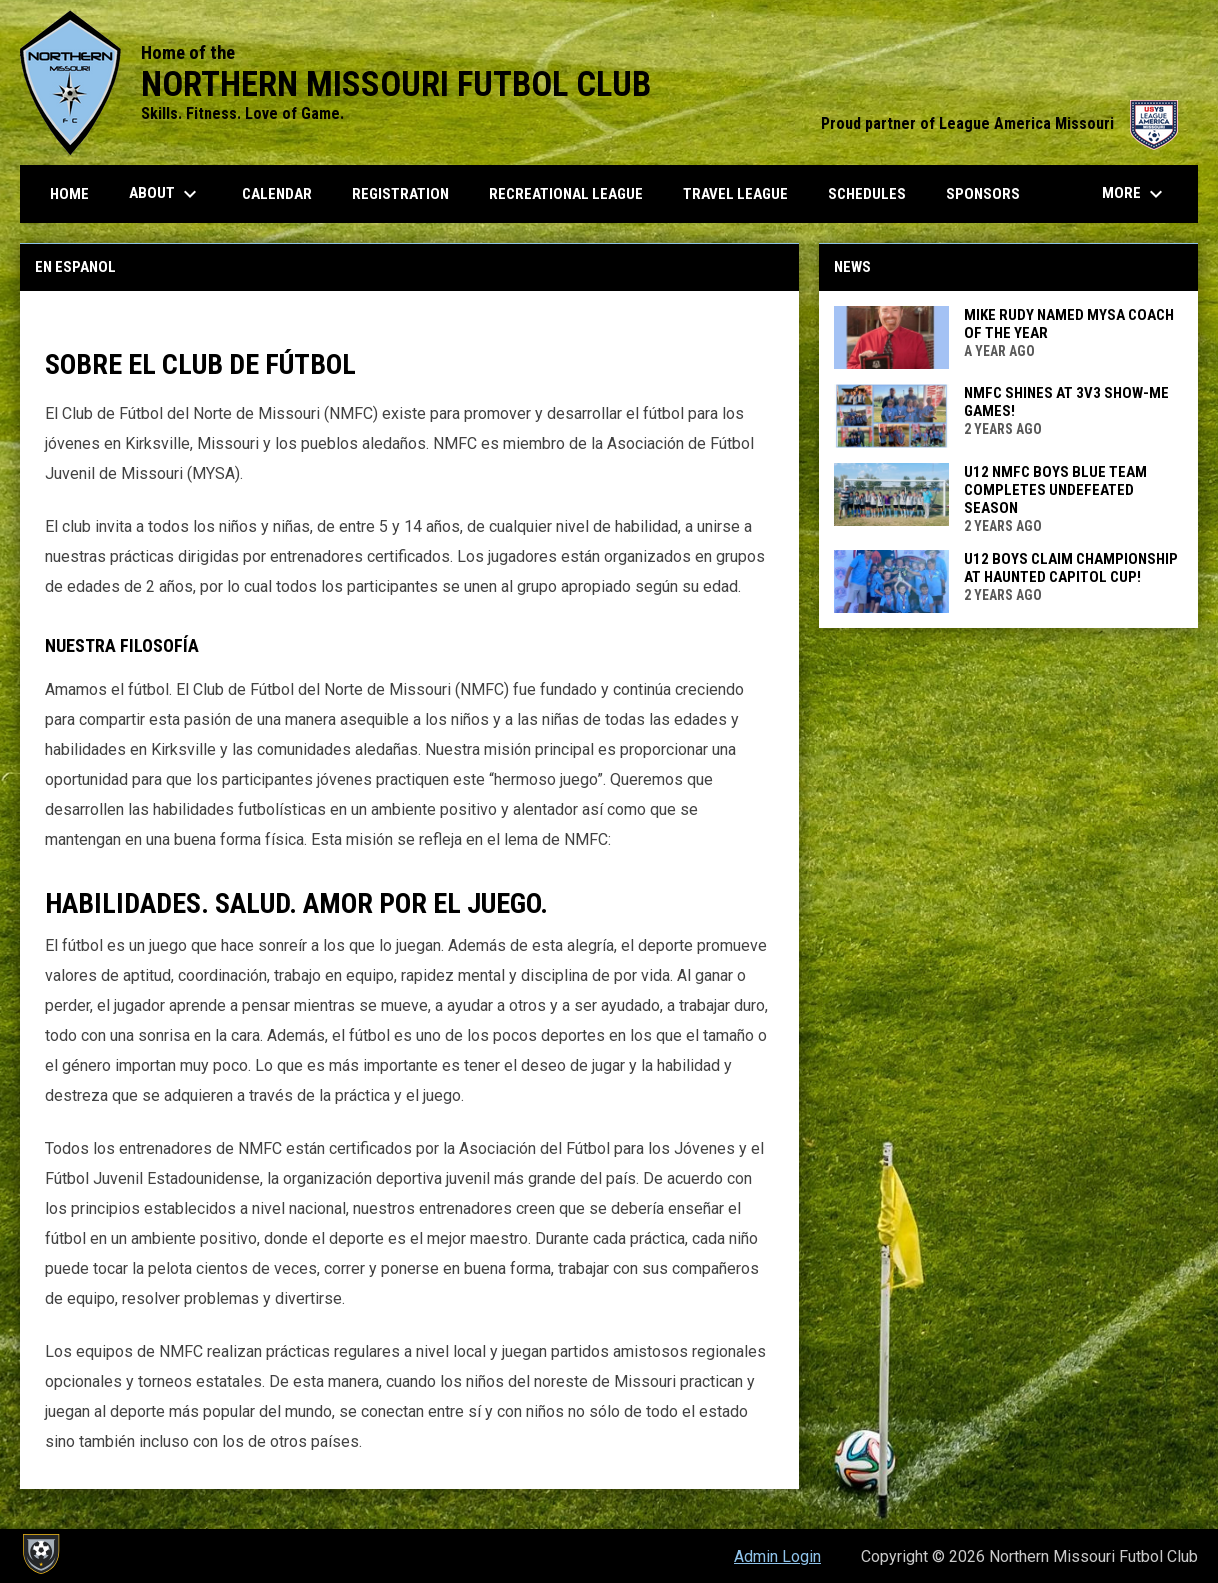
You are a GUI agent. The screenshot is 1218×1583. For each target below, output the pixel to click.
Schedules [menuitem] (867, 194)
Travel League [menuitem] (735, 194)
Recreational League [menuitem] (566, 194)
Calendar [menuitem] (277, 194)
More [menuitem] (1135, 194)
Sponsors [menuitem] (983, 194)
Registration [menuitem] (400, 194)
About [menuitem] (165, 194)
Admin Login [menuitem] (777, 1556)
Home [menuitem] (69, 194)
